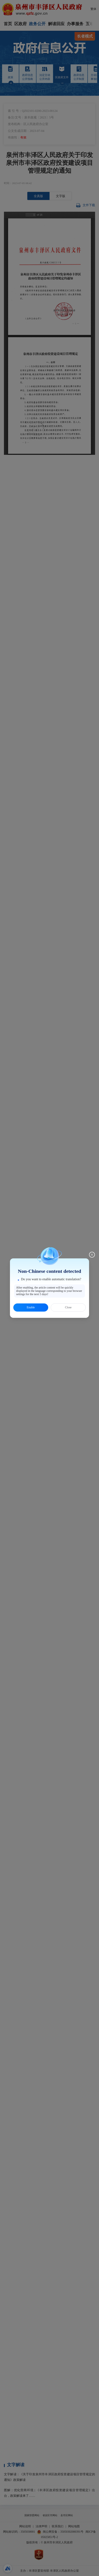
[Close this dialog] (92, 1255)
